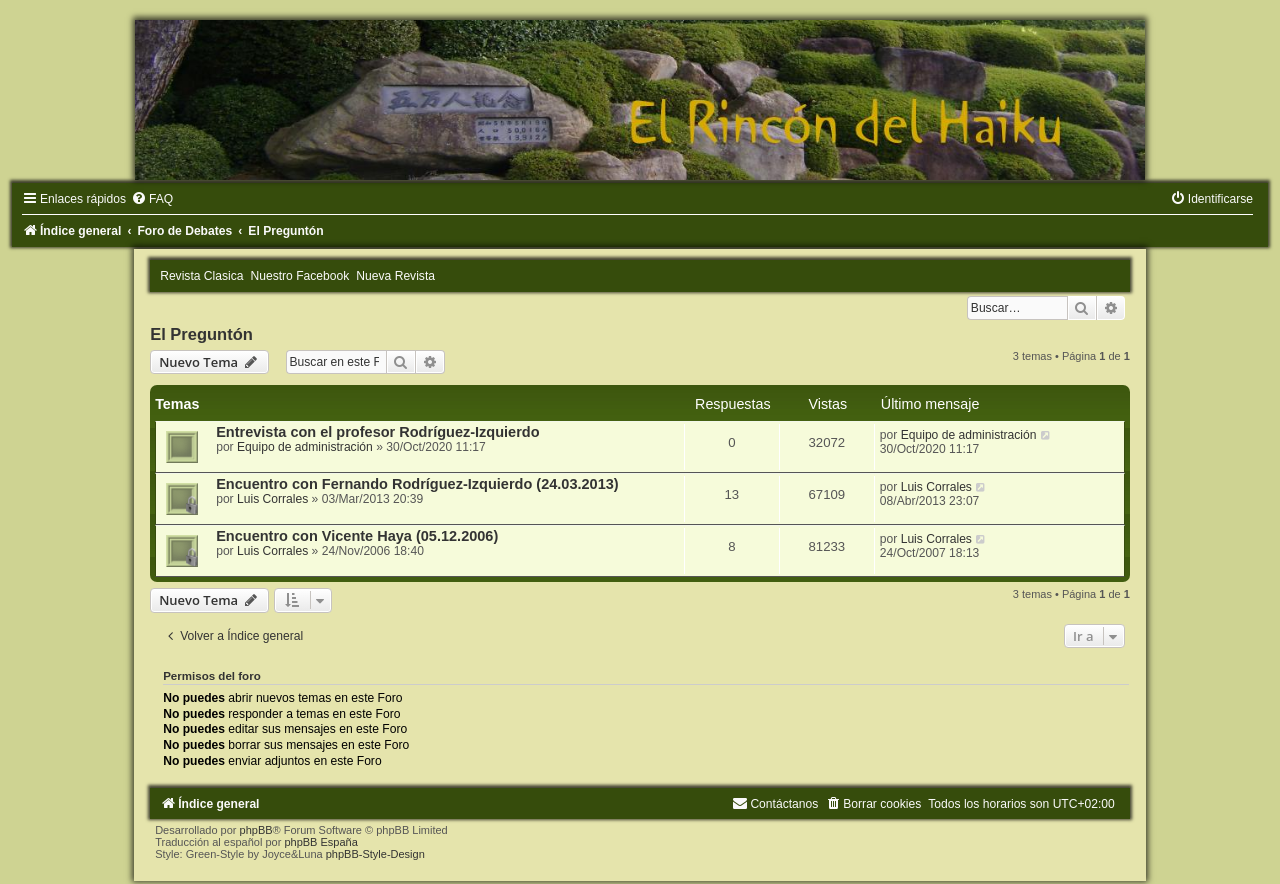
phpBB (256, 830)
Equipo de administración (305, 447)
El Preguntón (201, 334)
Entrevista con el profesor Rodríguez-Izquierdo (377, 432)
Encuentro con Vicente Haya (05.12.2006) (357, 536)
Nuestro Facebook (300, 276)
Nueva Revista (395, 276)
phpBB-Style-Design (375, 854)
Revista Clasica (201, 276)
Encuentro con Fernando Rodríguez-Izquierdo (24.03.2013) (417, 484)
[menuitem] (152, 199)
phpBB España (320, 842)
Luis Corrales (272, 499)
